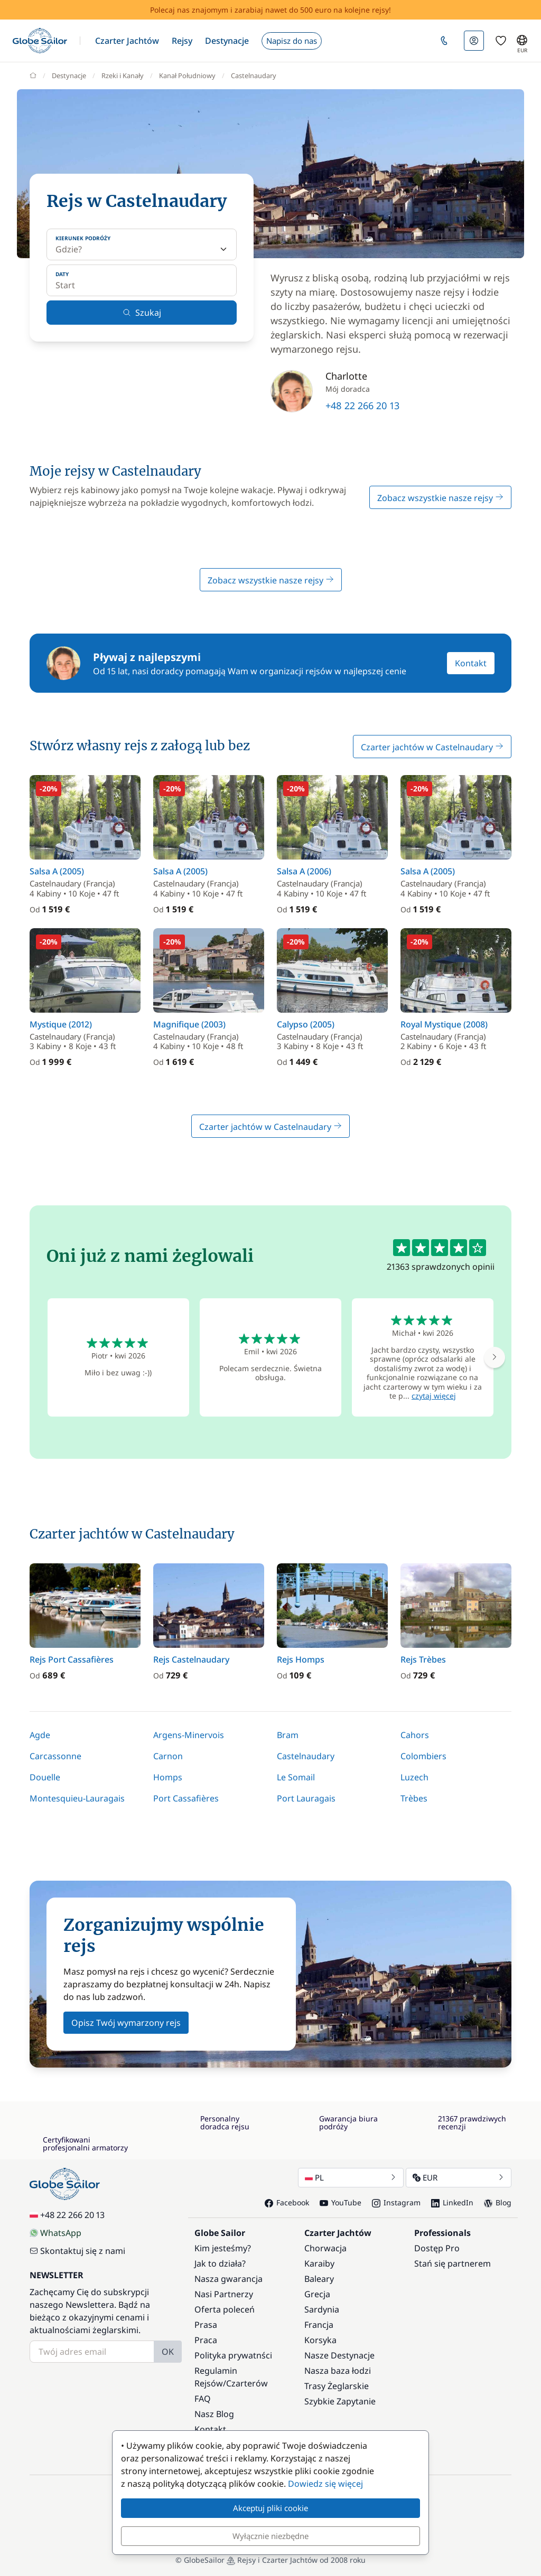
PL (351, 2177)
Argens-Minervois (188, 1735)
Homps (167, 1777)
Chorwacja (325, 2248)
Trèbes (413, 1798)
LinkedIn (452, 2202)
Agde (40, 1735)
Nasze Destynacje (339, 2355)
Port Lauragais (306, 1798)
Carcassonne (55, 1756)
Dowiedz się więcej (325, 2483)
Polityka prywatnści (233, 2355)
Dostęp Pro (437, 2248)
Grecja (317, 2294)
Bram (288, 1735)
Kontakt (471, 663)
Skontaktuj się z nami (77, 2251)
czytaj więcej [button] (434, 1396)
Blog (497, 2202)
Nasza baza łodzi (337, 2370)
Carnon (168, 1756)
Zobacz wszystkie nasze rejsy (440, 498)
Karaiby (319, 2263)
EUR (459, 2177)
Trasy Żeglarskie (336, 2386)
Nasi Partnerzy (223, 2294)
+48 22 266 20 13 (362, 405)
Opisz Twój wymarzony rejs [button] (126, 2022)
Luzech (414, 1777)
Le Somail (296, 1777)
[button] (127, 41)
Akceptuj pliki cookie (270, 2508)
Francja (318, 2324)
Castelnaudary (305, 1756)
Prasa (205, 2324)
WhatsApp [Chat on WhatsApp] (55, 2233)
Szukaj (142, 312)
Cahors (414, 1735)
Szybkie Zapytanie (340, 2401)
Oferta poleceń (224, 2309)
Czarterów (247, 2383)
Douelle (45, 1777)
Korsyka (320, 2340)
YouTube (340, 2202)
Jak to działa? (220, 2263)
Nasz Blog (214, 2414)
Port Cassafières (186, 1798)
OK (168, 2351)
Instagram (396, 2202)
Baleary (319, 2279)
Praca (205, 2340)
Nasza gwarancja (228, 2279)
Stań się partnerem (452, 2263)
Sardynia (321, 2309)
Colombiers (423, 1756)
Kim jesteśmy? (222, 2248)
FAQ (202, 2398)
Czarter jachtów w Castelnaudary (432, 747)
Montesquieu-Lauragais (77, 1798)
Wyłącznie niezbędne (270, 2536)
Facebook (287, 2202)
